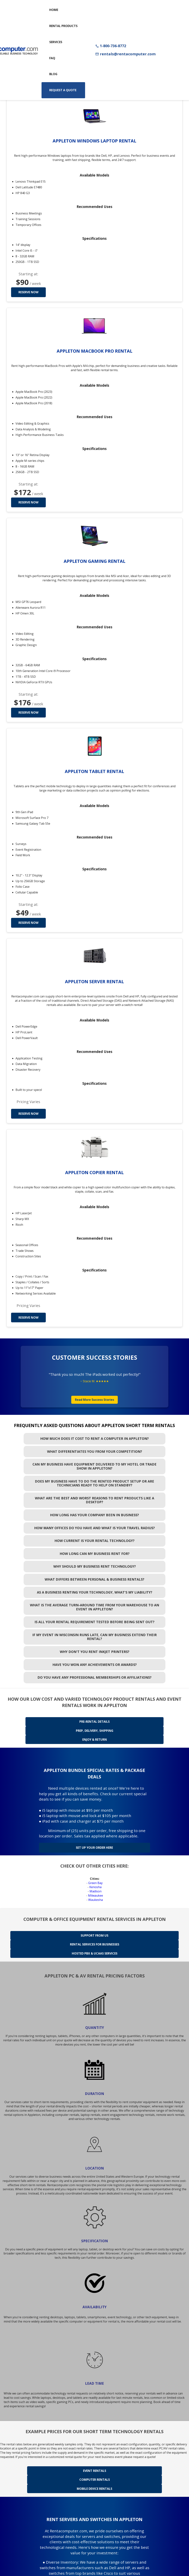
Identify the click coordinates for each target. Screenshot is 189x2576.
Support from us (94, 1935)
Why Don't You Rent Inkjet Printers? (94, 1651)
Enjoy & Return (94, 1740)
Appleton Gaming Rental (94, 561)
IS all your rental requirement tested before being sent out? (94, 1622)
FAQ (52, 58)
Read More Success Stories (94, 1400)
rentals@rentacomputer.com (125, 53)
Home (53, 10)
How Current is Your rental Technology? (94, 1540)
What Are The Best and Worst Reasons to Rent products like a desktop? (94, 1500)
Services (55, 42)
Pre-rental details (94, 1722)
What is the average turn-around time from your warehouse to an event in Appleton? (94, 1607)
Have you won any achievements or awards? (94, 1664)
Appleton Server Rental (94, 981)
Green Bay (95, 1883)
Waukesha (95, 1900)
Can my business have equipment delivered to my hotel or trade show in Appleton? (94, 1466)
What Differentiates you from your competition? (94, 1451)
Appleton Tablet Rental (94, 771)
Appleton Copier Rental (94, 1172)
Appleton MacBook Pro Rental (94, 351)
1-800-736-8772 (110, 45)
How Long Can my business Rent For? (95, 1553)
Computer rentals (94, 2480)
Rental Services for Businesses (94, 1944)
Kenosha (95, 1887)
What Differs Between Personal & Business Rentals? (94, 1579)
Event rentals (94, 2471)
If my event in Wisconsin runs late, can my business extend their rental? (94, 1637)
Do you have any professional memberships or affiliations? (94, 1677)
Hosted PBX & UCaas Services (94, 1953)
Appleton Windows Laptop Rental (94, 141)
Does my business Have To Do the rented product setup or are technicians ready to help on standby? (94, 1483)
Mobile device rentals (94, 2489)
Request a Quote (62, 90)
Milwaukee (95, 1895)
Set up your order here (94, 1848)
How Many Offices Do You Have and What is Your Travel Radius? (94, 1528)
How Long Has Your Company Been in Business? (94, 1515)
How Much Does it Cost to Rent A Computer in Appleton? (94, 1438)
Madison (96, 1891)
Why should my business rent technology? (94, 1566)
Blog (53, 74)
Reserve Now (28, 292)
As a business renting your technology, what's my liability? (94, 1592)
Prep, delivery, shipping (94, 1731)
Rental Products (63, 26)
